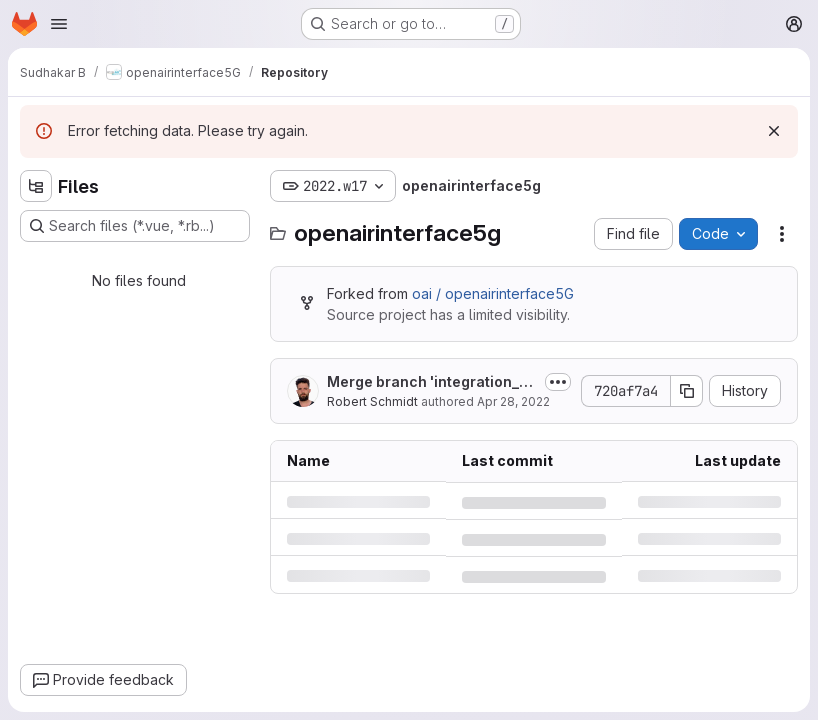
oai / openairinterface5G (493, 293)
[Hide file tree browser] (36, 186)
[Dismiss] (774, 131)
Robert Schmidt (372, 401)
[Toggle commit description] (558, 382)
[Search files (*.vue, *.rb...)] (135, 226)
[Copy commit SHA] (687, 391)
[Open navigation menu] (59, 24)
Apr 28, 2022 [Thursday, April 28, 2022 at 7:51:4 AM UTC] (513, 401)
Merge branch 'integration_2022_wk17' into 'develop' (427, 382)
